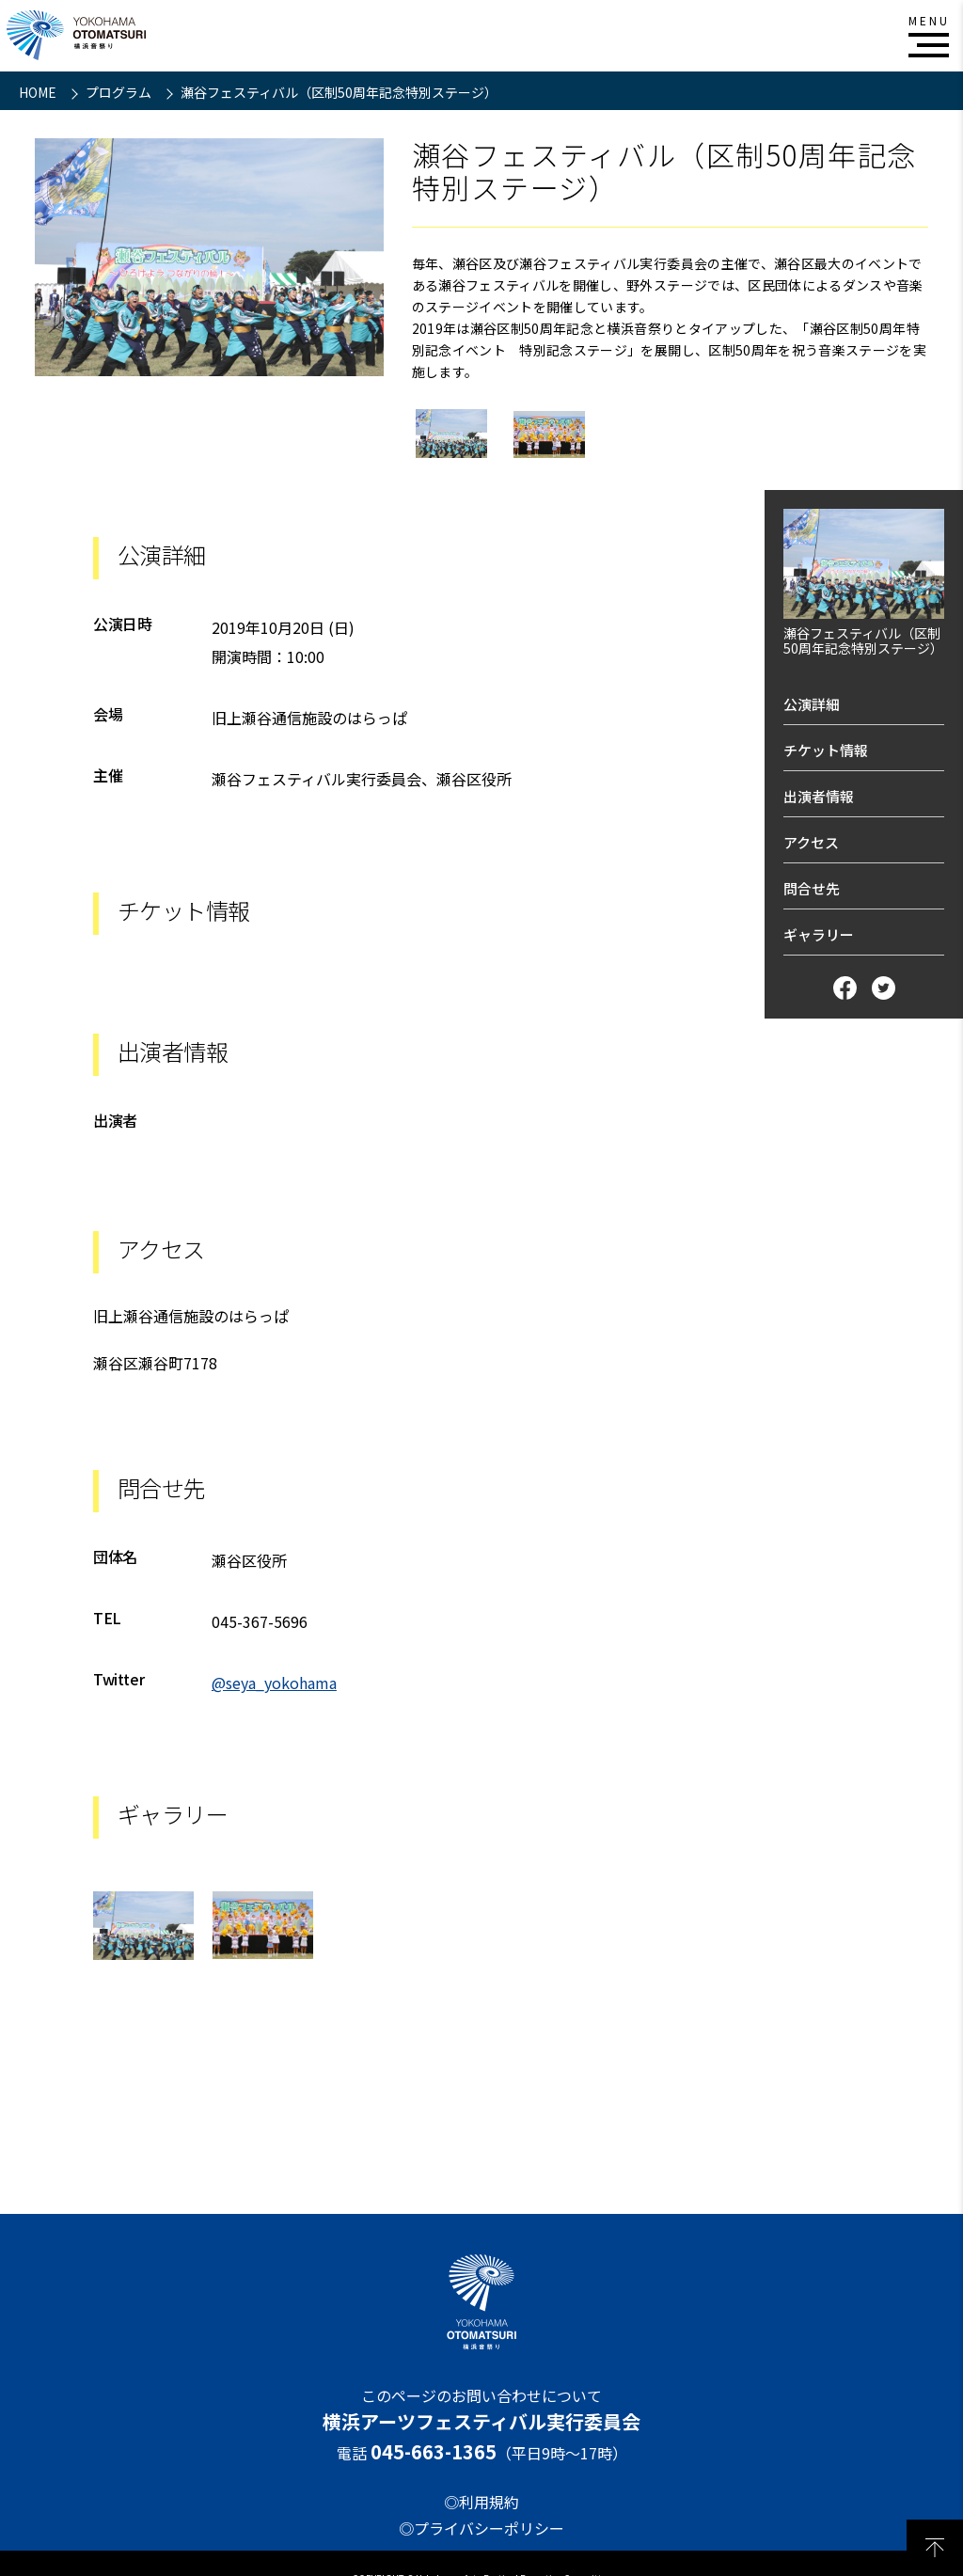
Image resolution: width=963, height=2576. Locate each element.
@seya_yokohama (274, 1682)
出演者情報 (818, 796)
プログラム (120, 92)
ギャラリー (818, 934)
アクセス (811, 842)
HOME (39, 92)
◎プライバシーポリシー (481, 2528)
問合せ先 (811, 888)
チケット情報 (825, 750)
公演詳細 (811, 704)
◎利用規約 (481, 2501)
